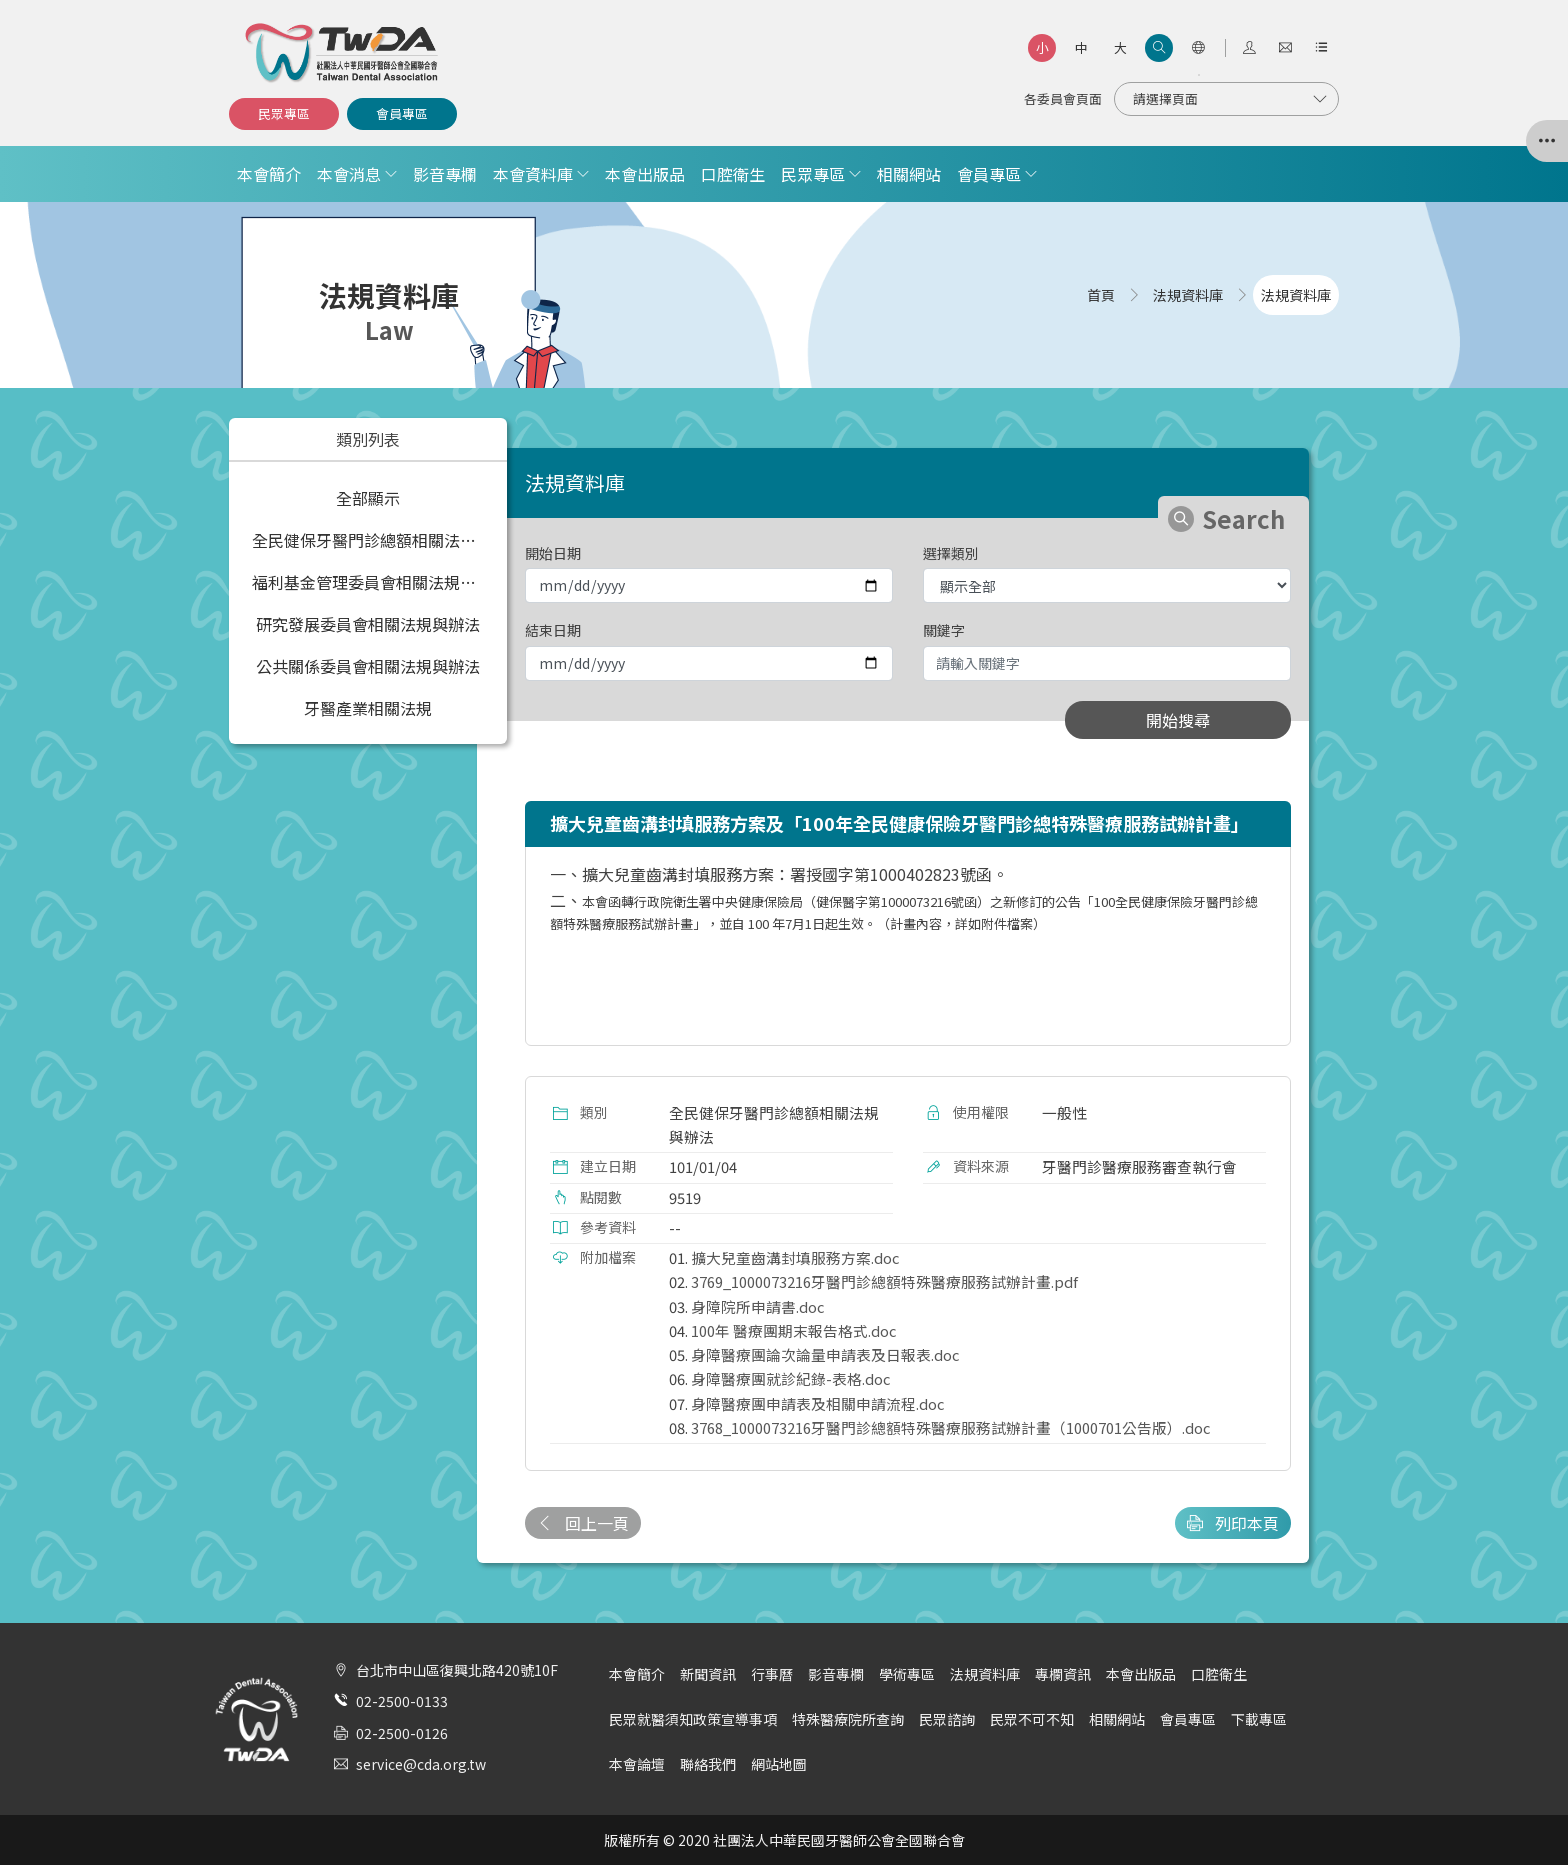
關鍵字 (944, 630)
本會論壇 (637, 1764)
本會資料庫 (533, 174)
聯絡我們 (708, 1764)
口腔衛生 (733, 174)
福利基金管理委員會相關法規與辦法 (372, 582)
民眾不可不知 (1032, 1719)
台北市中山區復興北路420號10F (457, 1670)
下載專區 (1259, 1719)
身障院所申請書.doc (757, 1306)
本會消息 (349, 174)
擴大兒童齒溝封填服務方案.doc (795, 1257)
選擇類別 (951, 553)
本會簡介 (269, 174)
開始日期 (553, 553)
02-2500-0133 (402, 1701)
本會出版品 (645, 174)
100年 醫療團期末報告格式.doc (793, 1330)
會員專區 (402, 113)
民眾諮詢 (947, 1719)
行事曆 (772, 1674)
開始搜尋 (1178, 720)
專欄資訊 (1063, 1674)
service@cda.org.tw (421, 1764)
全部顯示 (368, 498)
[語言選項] (1198, 48)
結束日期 (553, 630)
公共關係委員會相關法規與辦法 (368, 666)
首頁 (1101, 295)
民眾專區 (284, 113)
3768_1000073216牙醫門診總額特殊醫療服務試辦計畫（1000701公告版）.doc (950, 1427)
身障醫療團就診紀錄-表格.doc (790, 1378)
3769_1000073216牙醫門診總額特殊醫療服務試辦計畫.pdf (884, 1281)
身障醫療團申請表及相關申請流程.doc (817, 1403)
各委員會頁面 (1063, 98)
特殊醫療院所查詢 (848, 1719)
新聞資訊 (708, 1674)
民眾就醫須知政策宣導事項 (693, 1719)
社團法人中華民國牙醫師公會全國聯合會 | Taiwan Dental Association (343, 53)
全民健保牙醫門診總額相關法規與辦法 (372, 540)
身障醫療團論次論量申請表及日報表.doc (825, 1354)
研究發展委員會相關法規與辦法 (368, 624)
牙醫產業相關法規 (368, 708)
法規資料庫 (985, 1674)
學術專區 (907, 1674)
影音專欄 (445, 174)
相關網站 (909, 174)
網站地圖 (779, 1764)
